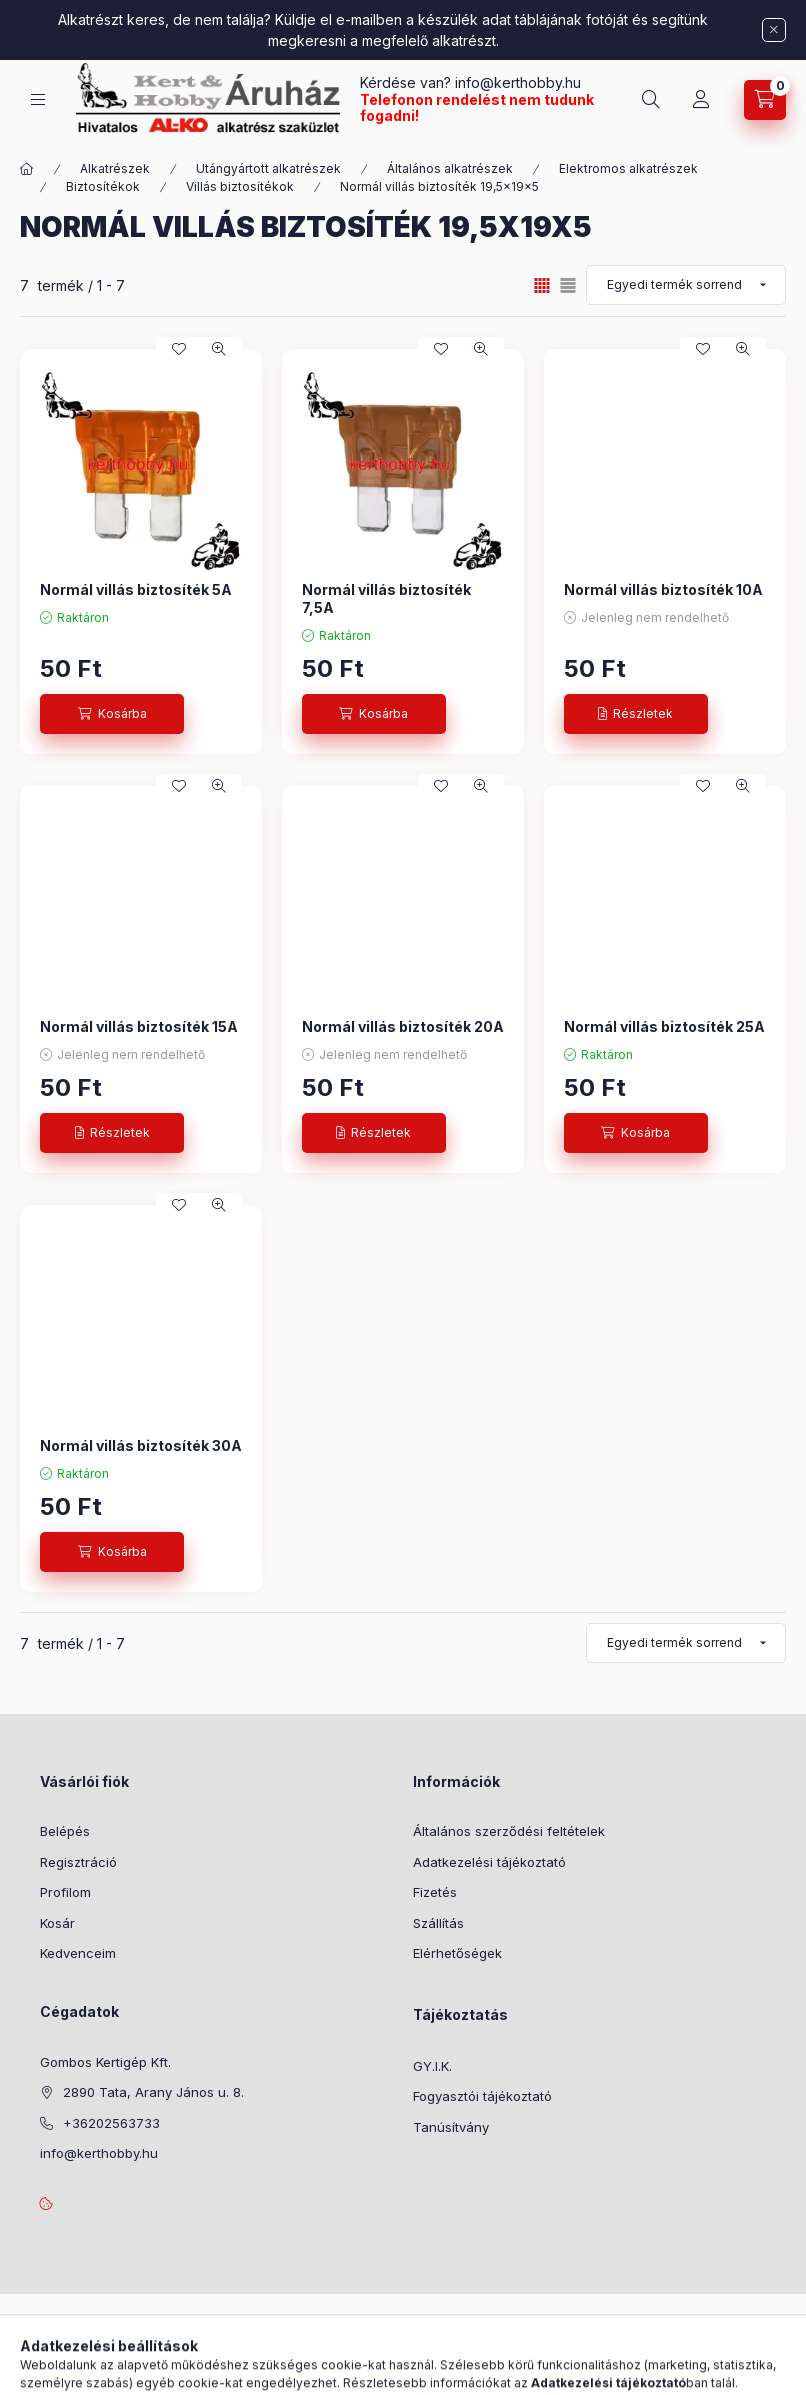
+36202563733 (111, 2123)
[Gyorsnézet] (219, 349)
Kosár (57, 1923)
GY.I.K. (432, 2066)
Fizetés (435, 1892)
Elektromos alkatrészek (628, 168)
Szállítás (438, 1923)
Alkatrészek (115, 168)
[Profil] (701, 100)
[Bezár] (774, 30)
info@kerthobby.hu (516, 82)
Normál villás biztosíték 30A (141, 1445)
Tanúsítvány (451, 2127)
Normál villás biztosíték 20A (403, 1026)
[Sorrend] (686, 285)
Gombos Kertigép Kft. (105, 2062)
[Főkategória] (27, 169)
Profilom (65, 1892)
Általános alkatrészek (450, 168)
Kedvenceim (78, 1953)
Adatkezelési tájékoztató (489, 1862)
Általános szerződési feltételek (509, 1831)
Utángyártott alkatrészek (268, 168)
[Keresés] (651, 100)
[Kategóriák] (38, 99)
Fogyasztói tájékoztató (482, 2096)
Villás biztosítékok (240, 186)
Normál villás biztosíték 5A (136, 589)
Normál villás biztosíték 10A (663, 589)
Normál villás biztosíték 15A (139, 1026)
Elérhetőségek (457, 1953)
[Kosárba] (112, 714)
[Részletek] (636, 714)
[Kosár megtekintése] (765, 100)
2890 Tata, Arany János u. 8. (153, 2092)
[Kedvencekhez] (179, 349)
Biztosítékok (103, 186)
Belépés (65, 1831)
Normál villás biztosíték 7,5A (386, 598)
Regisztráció (78, 1862)
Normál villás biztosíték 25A (664, 1026)
